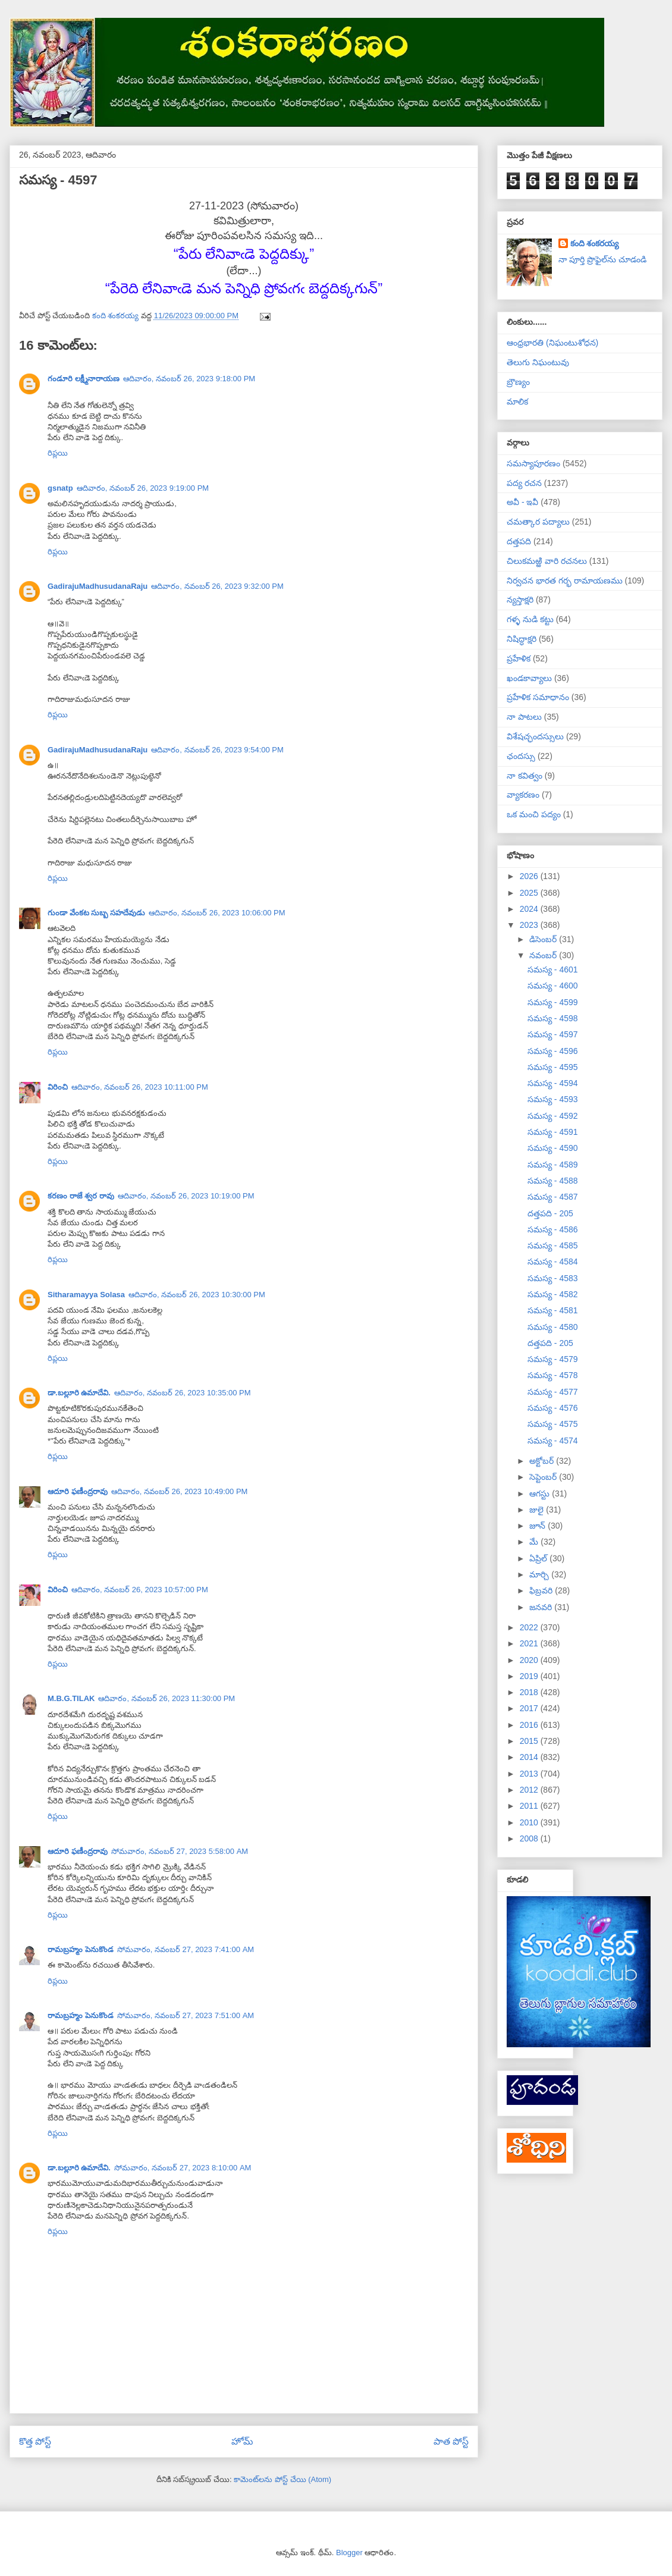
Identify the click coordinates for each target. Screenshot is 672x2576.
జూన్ (538, 1525)
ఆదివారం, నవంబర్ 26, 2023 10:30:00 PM (196, 1294)
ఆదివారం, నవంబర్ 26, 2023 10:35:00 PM (182, 1392)
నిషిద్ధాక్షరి (521, 639)
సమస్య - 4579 (552, 1359)
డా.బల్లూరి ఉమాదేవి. (79, 1392)
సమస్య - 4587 (552, 1196)
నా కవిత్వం (524, 775)
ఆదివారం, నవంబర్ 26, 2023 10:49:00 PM (179, 1491)
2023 (530, 925)
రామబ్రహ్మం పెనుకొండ (81, 1949)
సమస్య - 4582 (552, 1294)
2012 (530, 1789)
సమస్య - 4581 (552, 1310)
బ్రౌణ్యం (518, 382)
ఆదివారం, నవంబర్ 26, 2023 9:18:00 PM (189, 378)
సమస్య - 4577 (552, 1392)
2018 (530, 1692)
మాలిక (517, 401)
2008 (530, 1838)
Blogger (349, 2552)
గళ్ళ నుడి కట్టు (530, 619)
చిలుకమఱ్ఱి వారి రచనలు (547, 561)
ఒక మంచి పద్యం (534, 814)
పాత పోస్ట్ (451, 2441)
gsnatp (60, 488)
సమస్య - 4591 (552, 1132)
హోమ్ (242, 2441)
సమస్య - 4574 (552, 1440)
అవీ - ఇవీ (522, 502)
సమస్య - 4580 (552, 1327)
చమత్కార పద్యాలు (538, 521)
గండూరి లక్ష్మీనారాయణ (84, 378)
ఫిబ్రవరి (542, 1590)
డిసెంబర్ (544, 939)
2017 (530, 1708)
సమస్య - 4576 (552, 1408)
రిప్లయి (58, 452)
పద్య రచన (524, 483)
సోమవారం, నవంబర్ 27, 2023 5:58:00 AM (180, 1851)
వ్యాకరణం (523, 794)
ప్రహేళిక (518, 658)
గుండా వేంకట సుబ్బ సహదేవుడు (96, 912)
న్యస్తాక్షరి (520, 599)
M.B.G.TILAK (71, 1698)
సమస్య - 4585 (552, 1245)
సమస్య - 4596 (552, 1051)
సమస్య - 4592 (552, 1116)
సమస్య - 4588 (552, 1180)
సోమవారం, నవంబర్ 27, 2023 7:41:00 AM (186, 1949)
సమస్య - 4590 (552, 1148)
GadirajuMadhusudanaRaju (97, 586)
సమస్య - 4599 (552, 1002)
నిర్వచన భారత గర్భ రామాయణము (565, 580)
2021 (530, 1643)
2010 (530, 1822)
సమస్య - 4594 (552, 1083)
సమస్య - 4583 (552, 1278)
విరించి (58, 1087)
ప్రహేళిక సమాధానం (538, 697)
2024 (530, 909)
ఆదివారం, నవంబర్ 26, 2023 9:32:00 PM (217, 586)
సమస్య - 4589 (552, 1164)
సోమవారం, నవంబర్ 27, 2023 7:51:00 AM (186, 2015)
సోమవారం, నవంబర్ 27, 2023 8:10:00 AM (183, 2167)
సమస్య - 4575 (552, 1424)
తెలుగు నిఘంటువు (538, 362)
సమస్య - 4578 (552, 1375)
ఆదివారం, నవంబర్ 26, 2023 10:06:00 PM (217, 912)
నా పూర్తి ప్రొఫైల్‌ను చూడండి (602, 259)
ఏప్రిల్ (539, 1558)
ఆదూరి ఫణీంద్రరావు (78, 1491)
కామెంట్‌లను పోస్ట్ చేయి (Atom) (282, 2479)
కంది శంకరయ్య (594, 243)
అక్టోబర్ (542, 1461)
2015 (530, 1741)
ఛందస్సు (521, 756)
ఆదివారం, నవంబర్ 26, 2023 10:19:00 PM (186, 1195)
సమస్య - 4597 (552, 1034)
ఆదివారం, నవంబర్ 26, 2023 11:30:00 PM (166, 1698)
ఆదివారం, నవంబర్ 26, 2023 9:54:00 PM (217, 749)
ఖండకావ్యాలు (529, 678)
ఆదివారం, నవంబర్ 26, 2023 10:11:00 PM (139, 1087)
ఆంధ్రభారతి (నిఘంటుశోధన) (552, 342)
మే (535, 1541)
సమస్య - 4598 (552, 1018)
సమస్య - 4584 (552, 1261)
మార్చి (540, 1574)
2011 (530, 1806)
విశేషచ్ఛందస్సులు (535, 736)
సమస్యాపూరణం (533, 463)
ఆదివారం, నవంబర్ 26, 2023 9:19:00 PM (143, 488)
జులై (537, 1509)
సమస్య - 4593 (552, 1099)
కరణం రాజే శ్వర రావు (81, 1195)
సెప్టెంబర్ (544, 1477)
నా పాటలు (524, 716)
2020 (530, 1660)
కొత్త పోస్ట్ (35, 2441)
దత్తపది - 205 (550, 1213)
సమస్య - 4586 (552, 1229)
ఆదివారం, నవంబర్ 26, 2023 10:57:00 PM (139, 1589)
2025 (530, 893)
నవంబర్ (544, 955)
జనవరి (541, 1607)
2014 (530, 1757)
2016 (530, 1725)
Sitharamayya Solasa (86, 1294)
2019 (530, 1676)
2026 (530, 876)
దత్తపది (519, 541)
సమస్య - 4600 (552, 985)
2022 (530, 1627)
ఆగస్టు (540, 1493)
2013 (530, 1773)
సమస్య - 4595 (552, 1067)
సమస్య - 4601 (552, 969)
